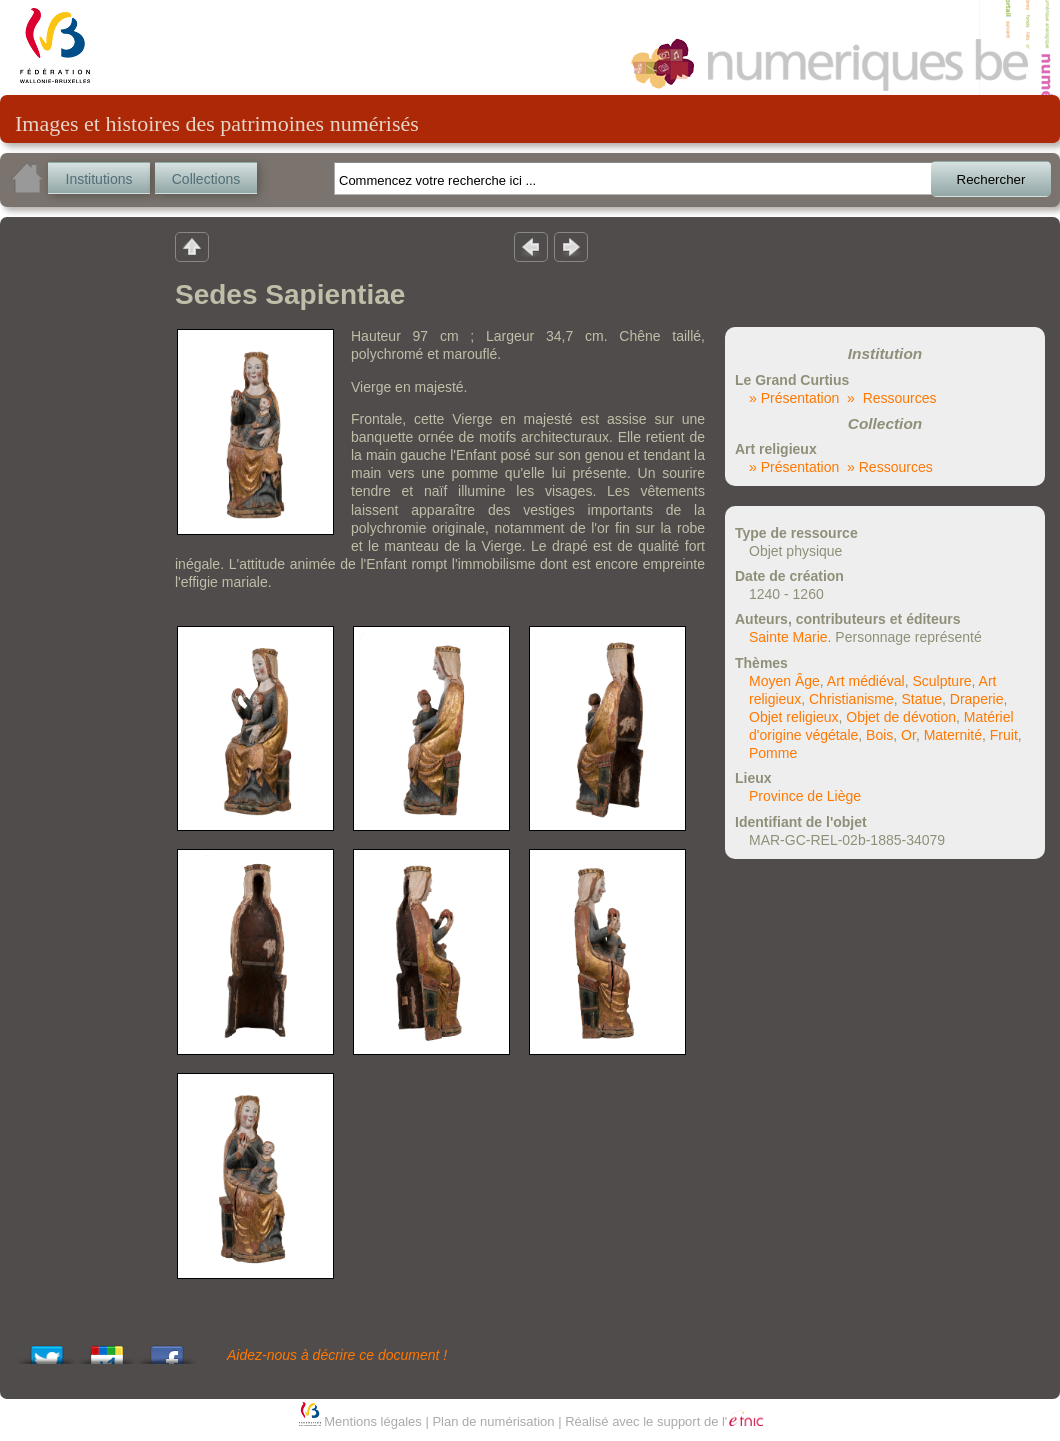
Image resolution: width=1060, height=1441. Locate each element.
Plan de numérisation (493, 1421)
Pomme (773, 753)
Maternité (953, 735)
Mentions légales (373, 1421)
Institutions (99, 179)
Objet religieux (794, 717)
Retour (192, 246)
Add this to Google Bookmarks (107, 1349)
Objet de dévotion (901, 717)
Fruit (1004, 735)
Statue (922, 699)
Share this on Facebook (167, 1349)
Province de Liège (805, 796)
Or (908, 735)
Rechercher (991, 179)
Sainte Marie (788, 637)
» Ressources (891, 398)
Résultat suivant (571, 246)
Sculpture (941, 681)
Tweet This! (47, 1349)
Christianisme (851, 699)
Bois (879, 735)
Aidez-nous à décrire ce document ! (337, 1355)
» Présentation (794, 398)
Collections (206, 179)
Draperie (977, 699)
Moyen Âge (784, 681)
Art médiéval (866, 681)
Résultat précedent (531, 246)
